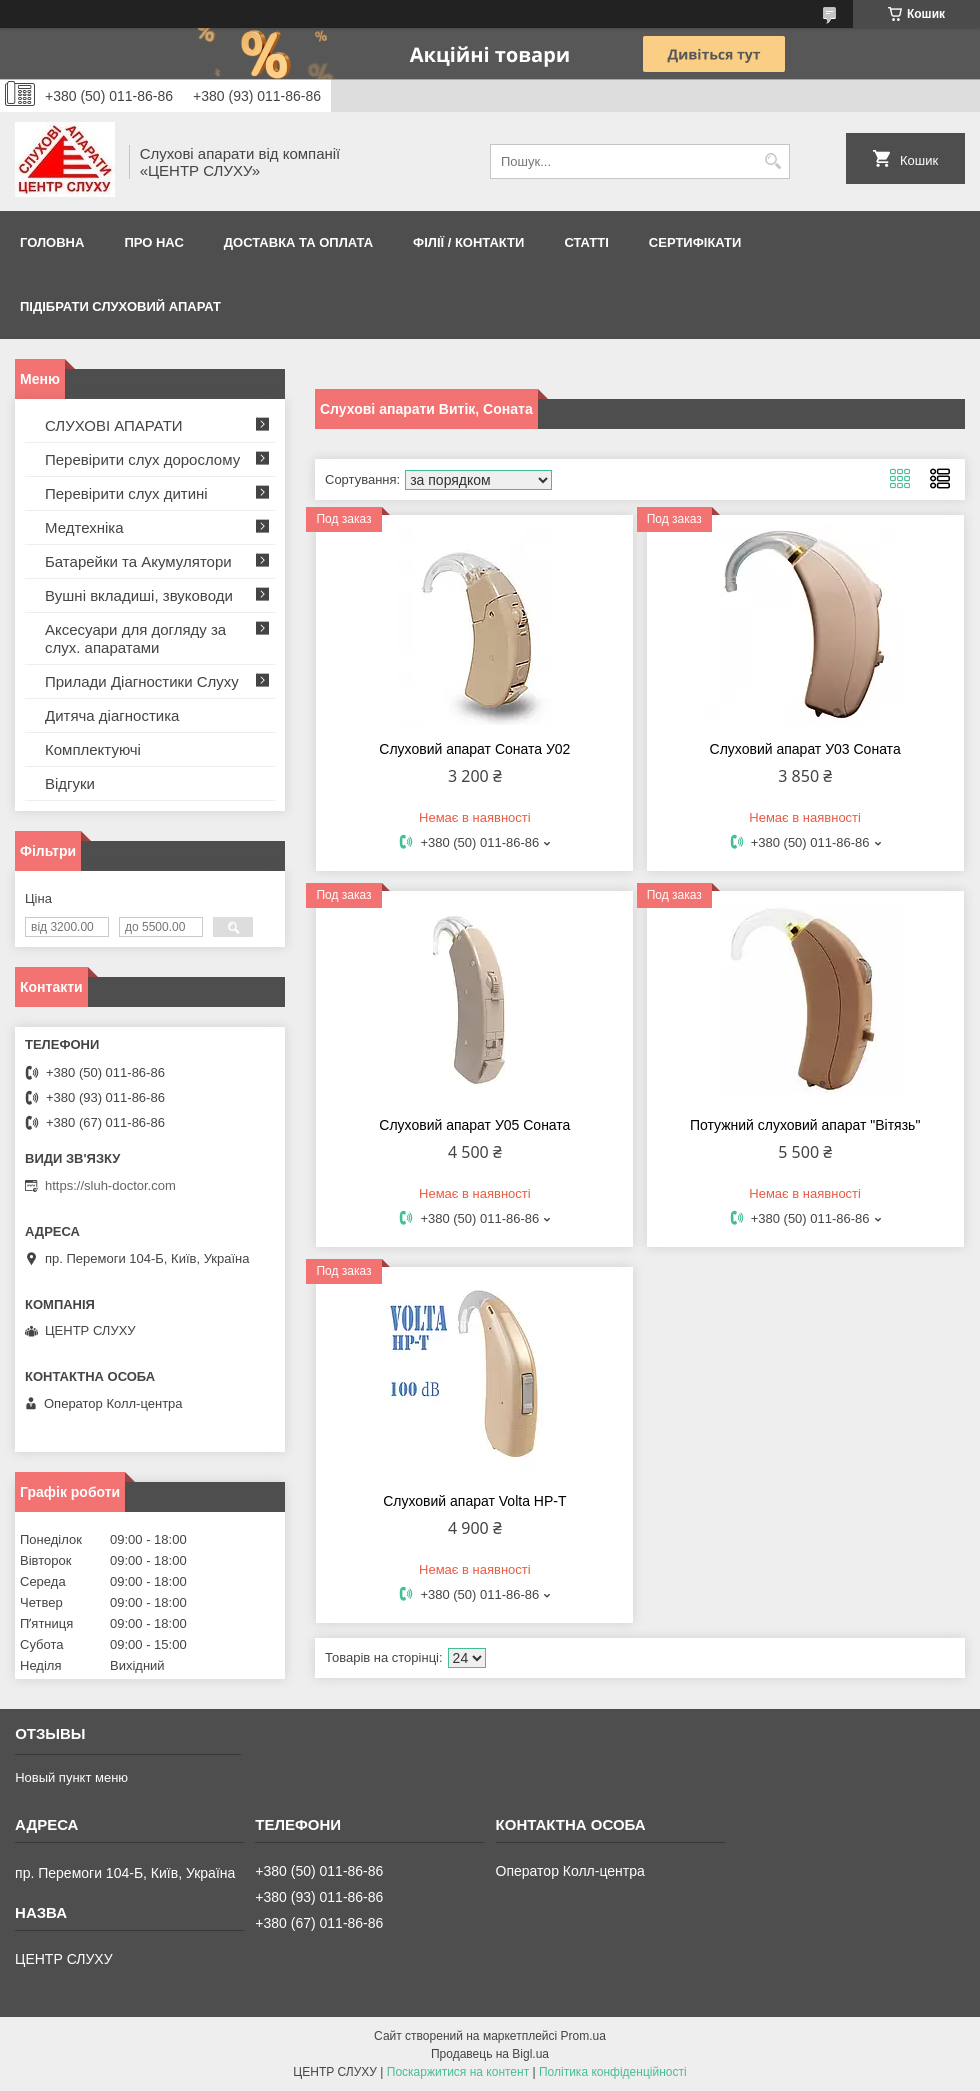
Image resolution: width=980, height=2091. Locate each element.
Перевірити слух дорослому (142, 459)
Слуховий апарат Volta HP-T (474, 1501)
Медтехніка (84, 527)
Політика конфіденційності (613, 2072)
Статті (586, 242)
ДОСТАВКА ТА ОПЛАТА (298, 242)
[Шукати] (772, 161)
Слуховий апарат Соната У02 (474, 749)
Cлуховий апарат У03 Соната (805, 749)
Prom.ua (583, 2036)
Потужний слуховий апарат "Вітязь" (805, 1125)
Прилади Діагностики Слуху (142, 681)
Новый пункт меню (71, 1777)
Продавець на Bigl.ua (490, 2054)
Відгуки (70, 783)
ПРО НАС (153, 242)
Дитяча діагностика (112, 715)
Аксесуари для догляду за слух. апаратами (135, 638)
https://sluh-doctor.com (110, 1185)
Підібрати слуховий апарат (120, 306)
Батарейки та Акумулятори (138, 561)
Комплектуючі (93, 749)
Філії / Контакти (468, 242)
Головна (52, 242)
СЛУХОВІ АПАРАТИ (114, 425)
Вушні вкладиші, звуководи (139, 595)
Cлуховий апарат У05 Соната (474, 1125)
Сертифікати (695, 242)
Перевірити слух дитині (126, 493)
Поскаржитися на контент (458, 2072)
